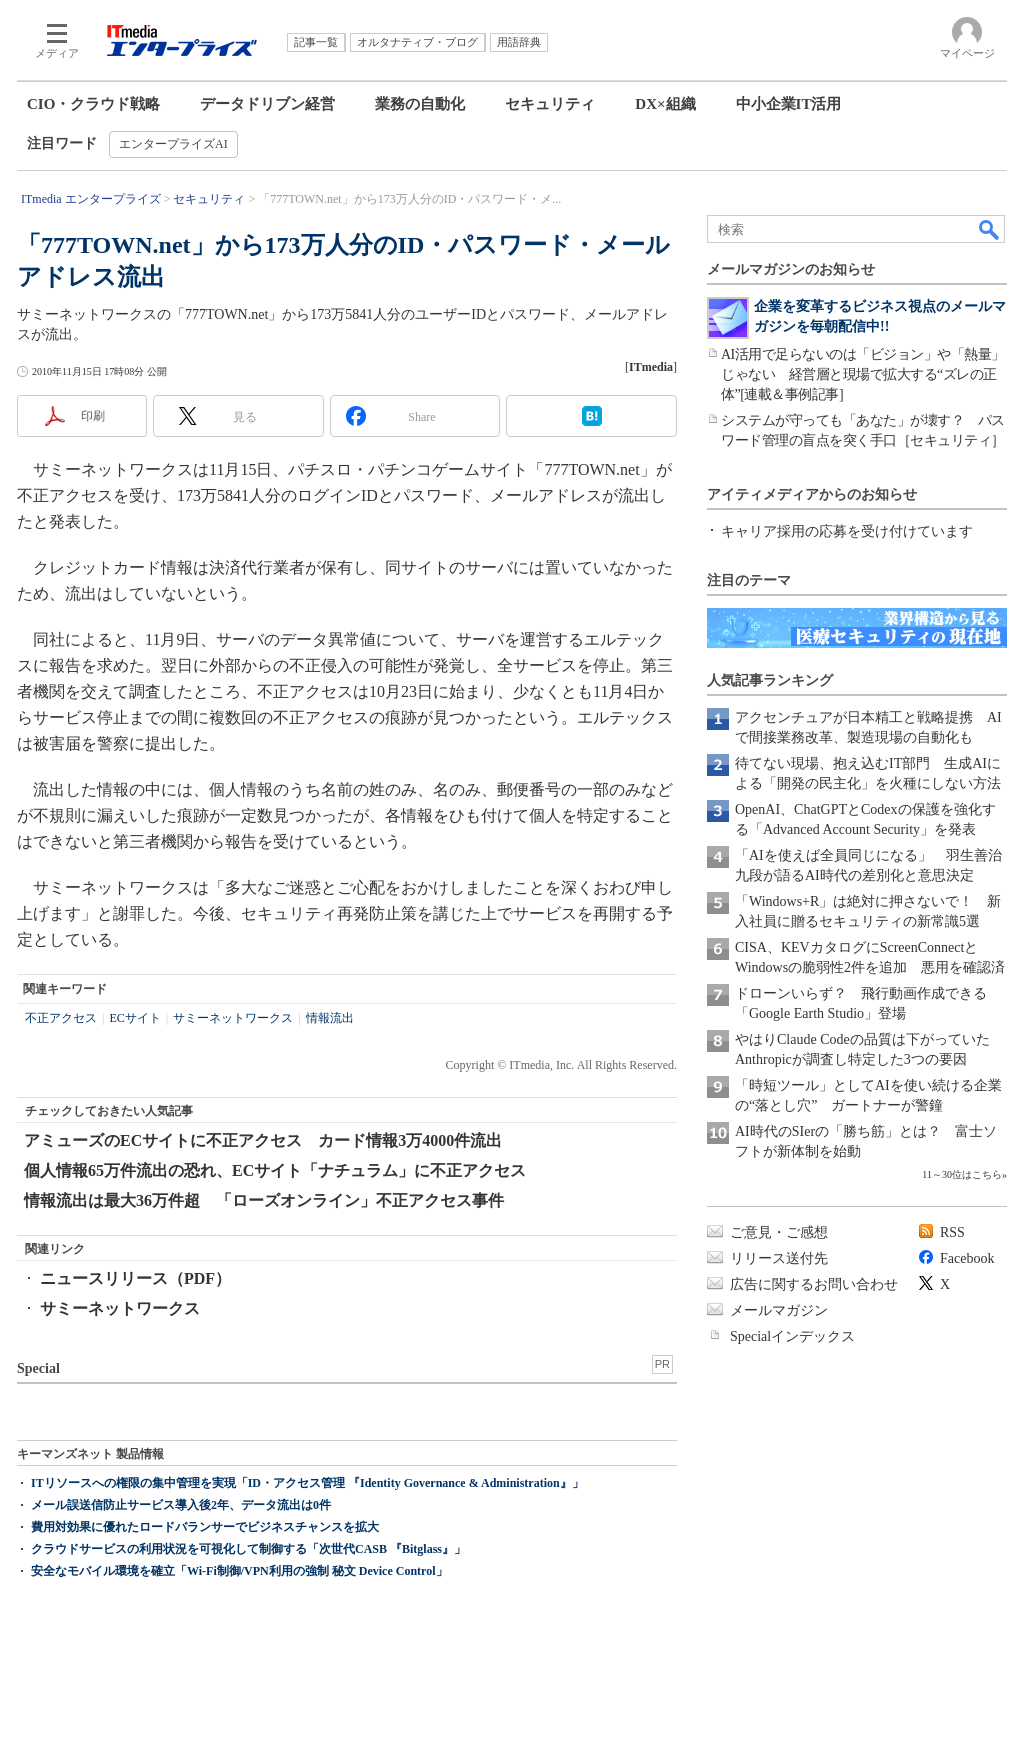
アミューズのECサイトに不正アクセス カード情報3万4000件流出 (263, 1140)
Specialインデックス (792, 1336)
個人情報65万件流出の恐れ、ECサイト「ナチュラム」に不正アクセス (275, 1170)
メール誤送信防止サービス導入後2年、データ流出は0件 (181, 1505)
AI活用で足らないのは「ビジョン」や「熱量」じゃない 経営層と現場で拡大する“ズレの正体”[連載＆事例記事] (863, 374)
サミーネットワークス (233, 1018)
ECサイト (134, 1018)
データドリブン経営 (267, 104)
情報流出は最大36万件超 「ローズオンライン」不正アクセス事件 (264, 1200)
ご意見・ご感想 (779, 1232)
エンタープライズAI (173, 144)
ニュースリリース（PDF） (135, 1278)
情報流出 (330, 1018)
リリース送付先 (779, 1258)
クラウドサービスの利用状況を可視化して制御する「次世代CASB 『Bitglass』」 (248, 1549)
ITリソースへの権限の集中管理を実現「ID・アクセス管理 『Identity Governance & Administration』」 (307, 1483)
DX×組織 (665, 104)
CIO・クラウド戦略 (93, 104)
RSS (952, 1232)
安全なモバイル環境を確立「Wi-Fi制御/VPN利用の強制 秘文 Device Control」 (239, 1571)
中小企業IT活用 (789, 104)
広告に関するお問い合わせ (814, 1284)
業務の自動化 (420, 104)
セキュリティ (550, 104)
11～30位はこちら (962, 1174)
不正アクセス (61, 1018)
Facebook (967, 1258)
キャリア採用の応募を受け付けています (847, 531)
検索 (990, 229)
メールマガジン (779, 1310)
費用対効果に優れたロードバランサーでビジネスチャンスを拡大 (205, 1527)
